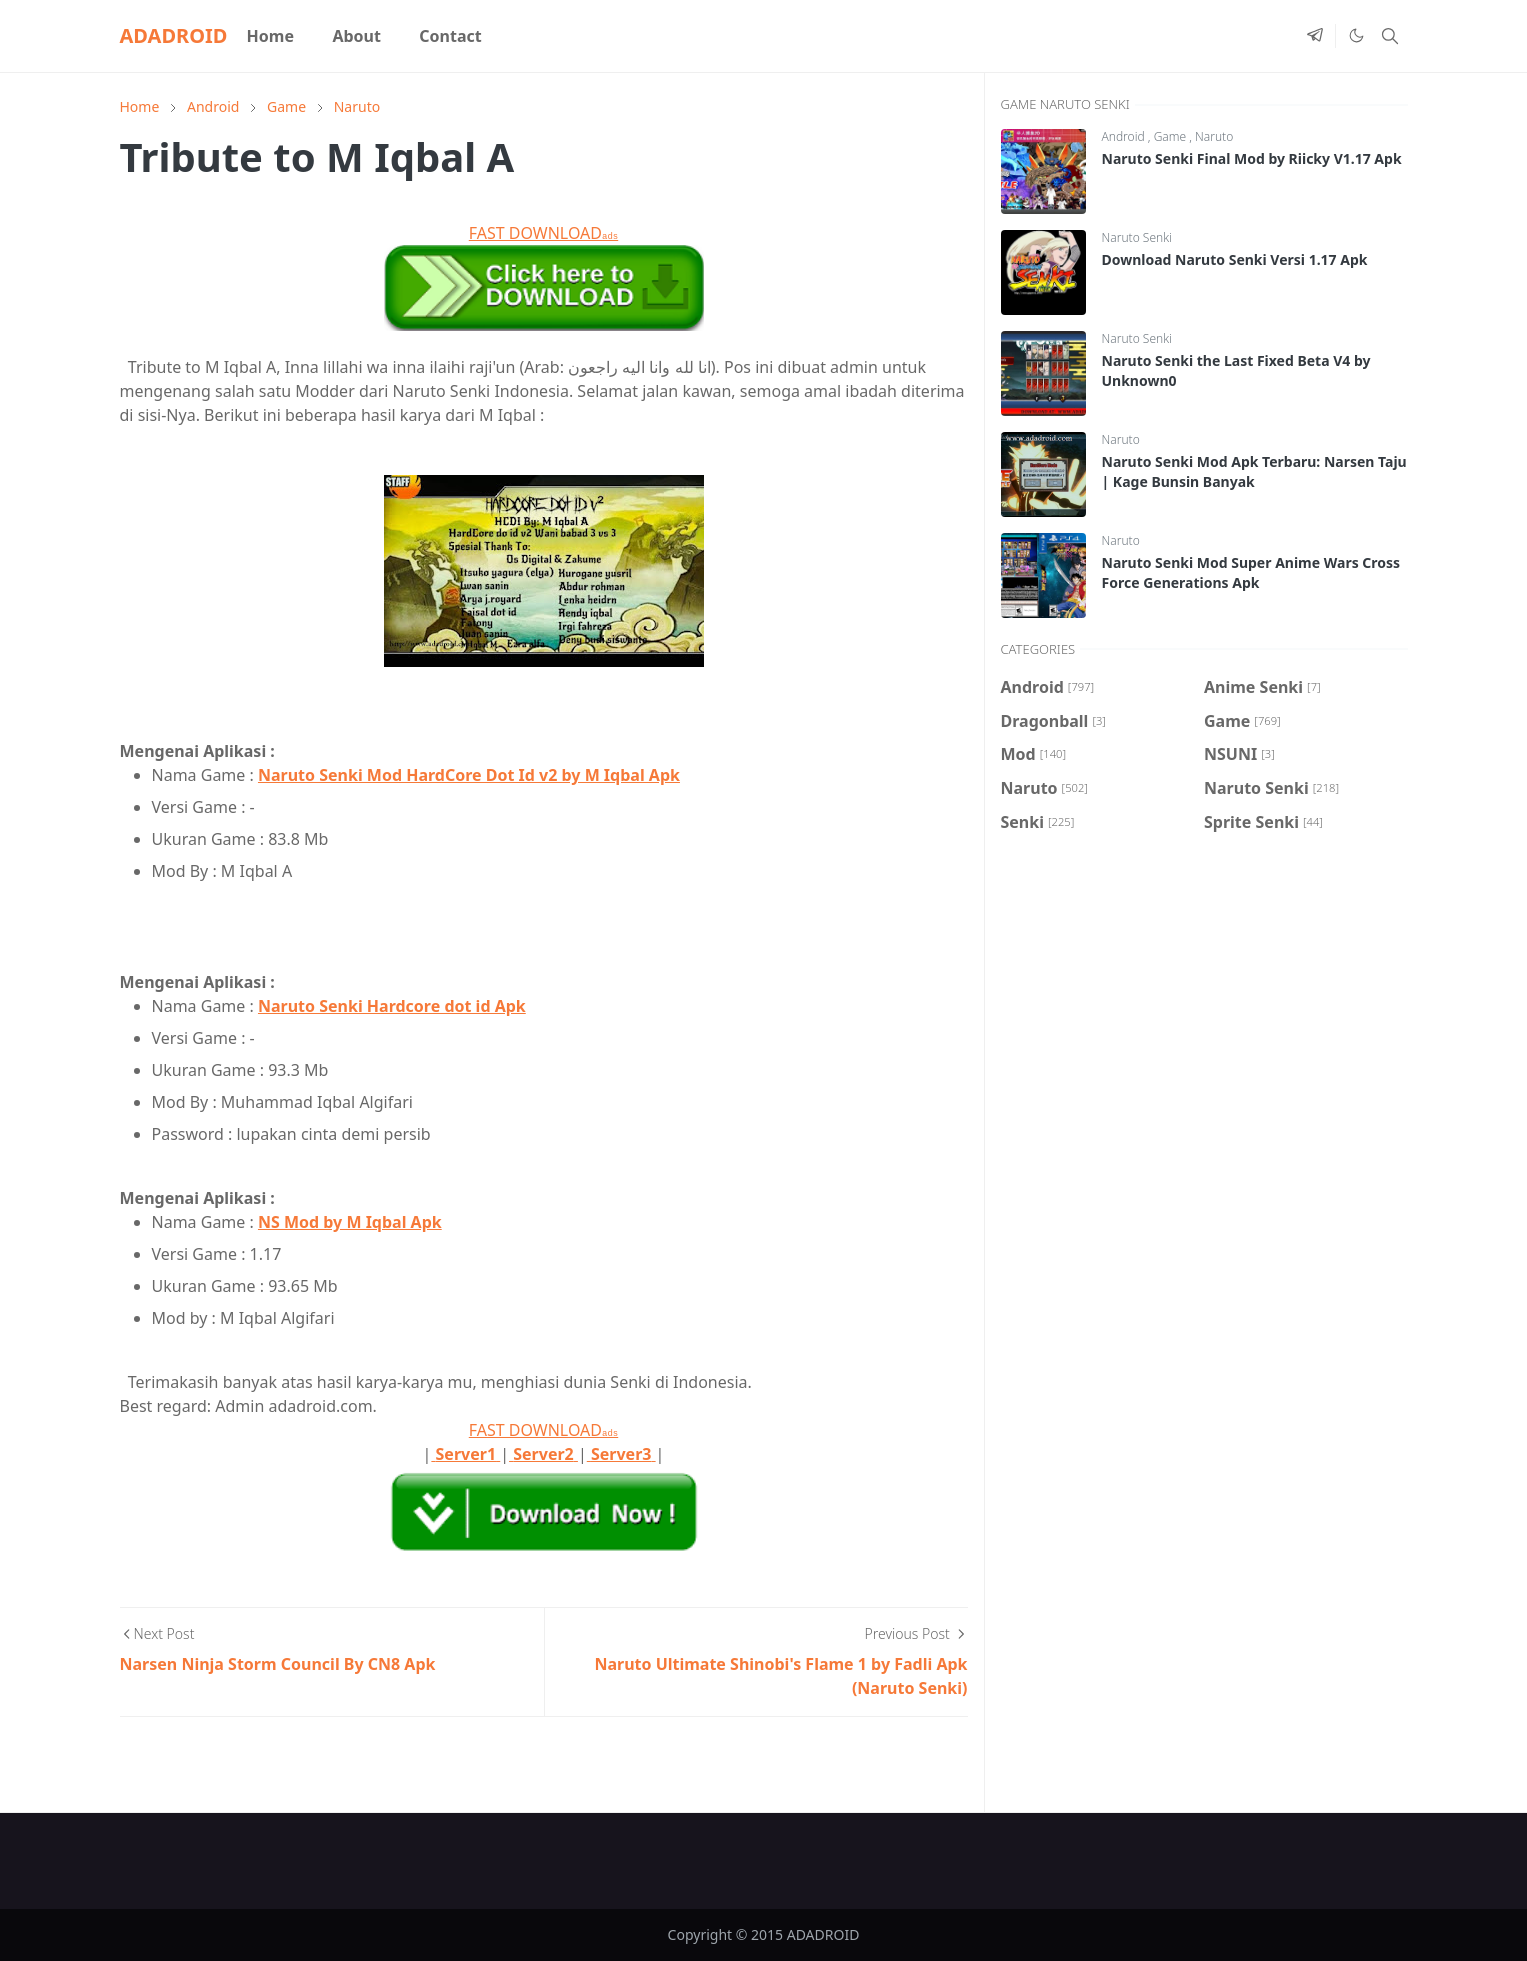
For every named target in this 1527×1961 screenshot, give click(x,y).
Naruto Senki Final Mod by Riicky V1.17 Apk (1252, 158)
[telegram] (1315, 36)
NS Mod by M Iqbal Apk (350, 1222)
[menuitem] (270, 36)
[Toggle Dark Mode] (1356, 36)
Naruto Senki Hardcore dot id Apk (392, 1006)
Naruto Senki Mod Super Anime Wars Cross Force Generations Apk (1251, 572)
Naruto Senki (1137, 237)
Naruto (1214, 136)
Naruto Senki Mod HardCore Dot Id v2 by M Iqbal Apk (469, 775)
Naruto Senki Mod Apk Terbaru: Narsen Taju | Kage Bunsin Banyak (1254, 471)
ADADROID (174, 35)
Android (1125, 136)
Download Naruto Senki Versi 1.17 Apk (1235, 259)
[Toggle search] (1390, 36)
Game (1172, 136)
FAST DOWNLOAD (543, 233)
